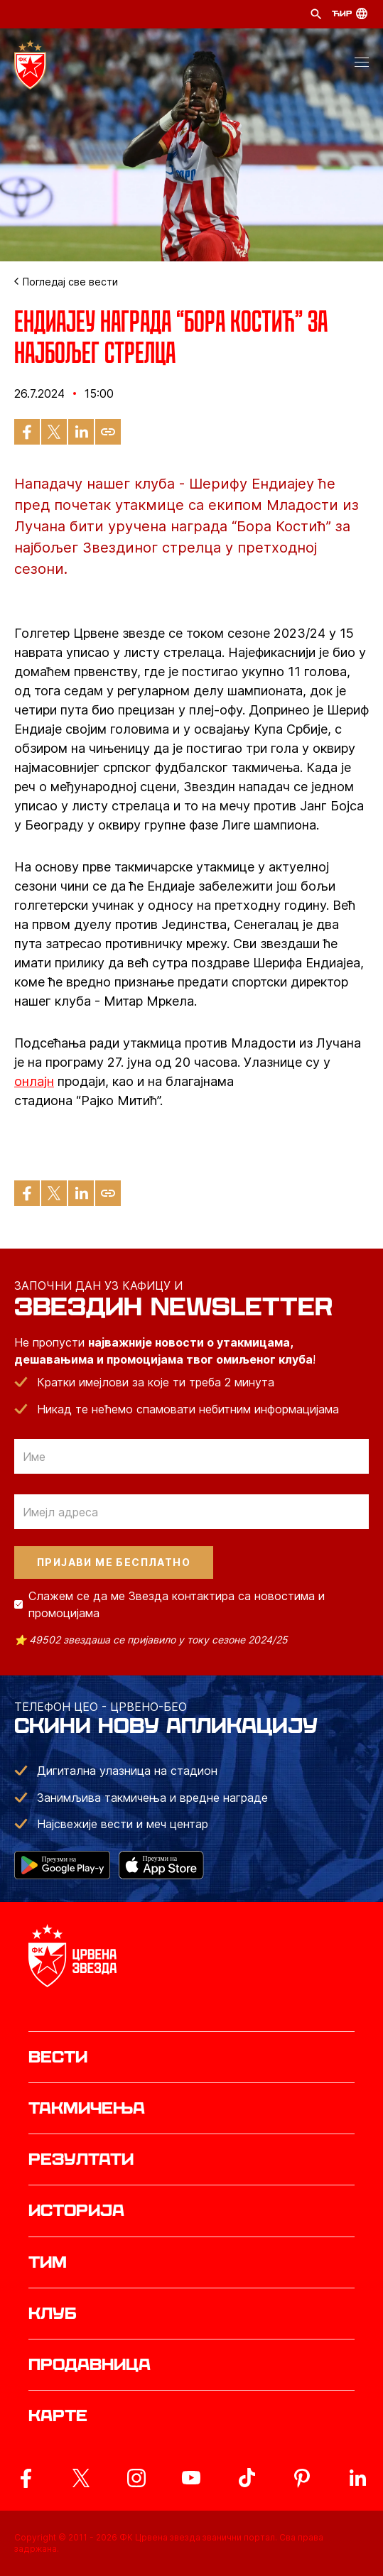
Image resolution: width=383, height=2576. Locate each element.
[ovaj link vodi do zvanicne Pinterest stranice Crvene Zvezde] (302, 2478)
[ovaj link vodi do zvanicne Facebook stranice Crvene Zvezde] (25, 2478)
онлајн (34, 1081)
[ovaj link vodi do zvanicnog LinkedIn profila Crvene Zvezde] (357, 2478)
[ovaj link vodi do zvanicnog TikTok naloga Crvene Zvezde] (246, 2478)
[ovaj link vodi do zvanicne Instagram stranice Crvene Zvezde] (136, 2478)
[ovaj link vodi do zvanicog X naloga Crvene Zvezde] (81, 2478)
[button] (362, 65)
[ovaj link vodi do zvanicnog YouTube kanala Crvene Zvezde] (191, 2478)
